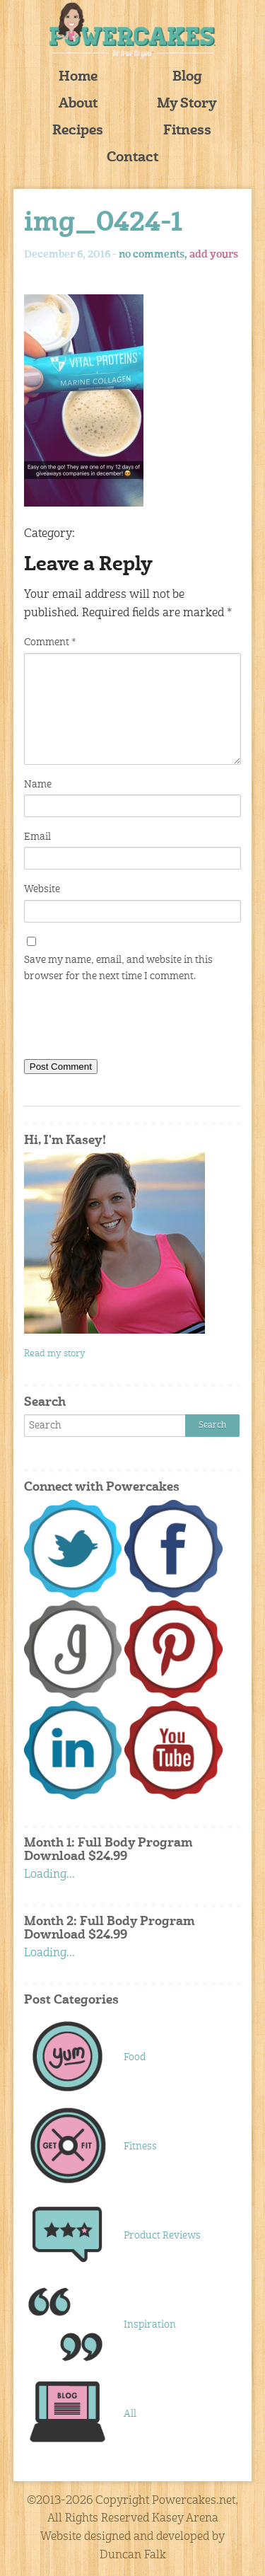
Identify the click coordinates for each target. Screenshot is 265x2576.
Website (42, 889)
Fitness (187, 131)
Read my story (55, 1353)
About (78, 104)
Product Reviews (162, 2236)
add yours (213, 255)
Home (78, 77)
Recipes (77, 131)
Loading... (49, 1875)
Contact (132, 158)
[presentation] (131, 1023)
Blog (187, 77)
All (130, 2414)
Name (38, 785)
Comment (50, 642)
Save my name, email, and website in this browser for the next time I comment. (118, 968)
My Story (187, 104)
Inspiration (150, 2325)
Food (135, 2057)
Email (37, 837)
